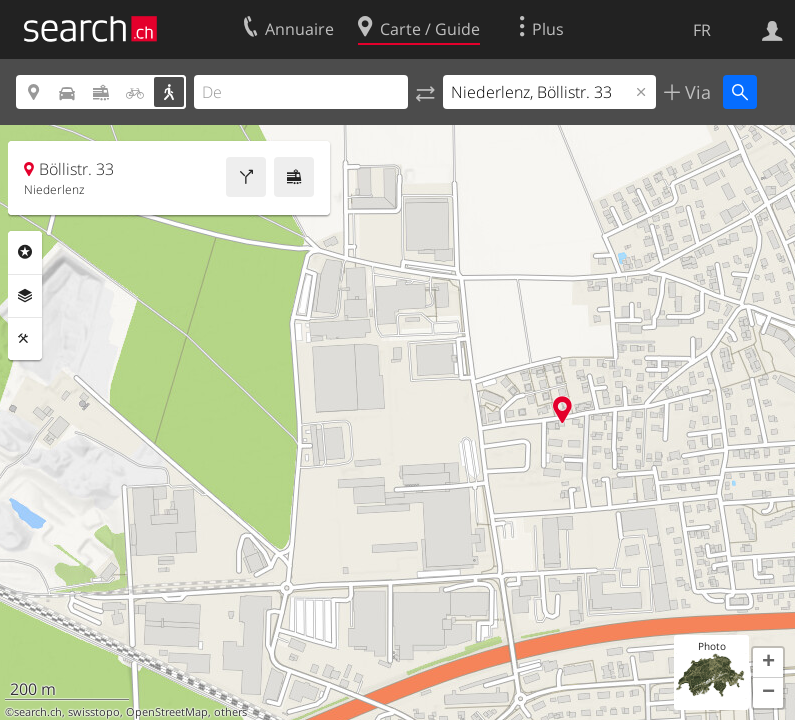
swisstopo (94, 712)
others (230, 712)
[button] (768, 663)
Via (695, 92)
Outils (25, 339)
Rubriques (25, 252)
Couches (25, 296)
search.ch (38, 712)
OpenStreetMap (167, 712)
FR (702, 30)
